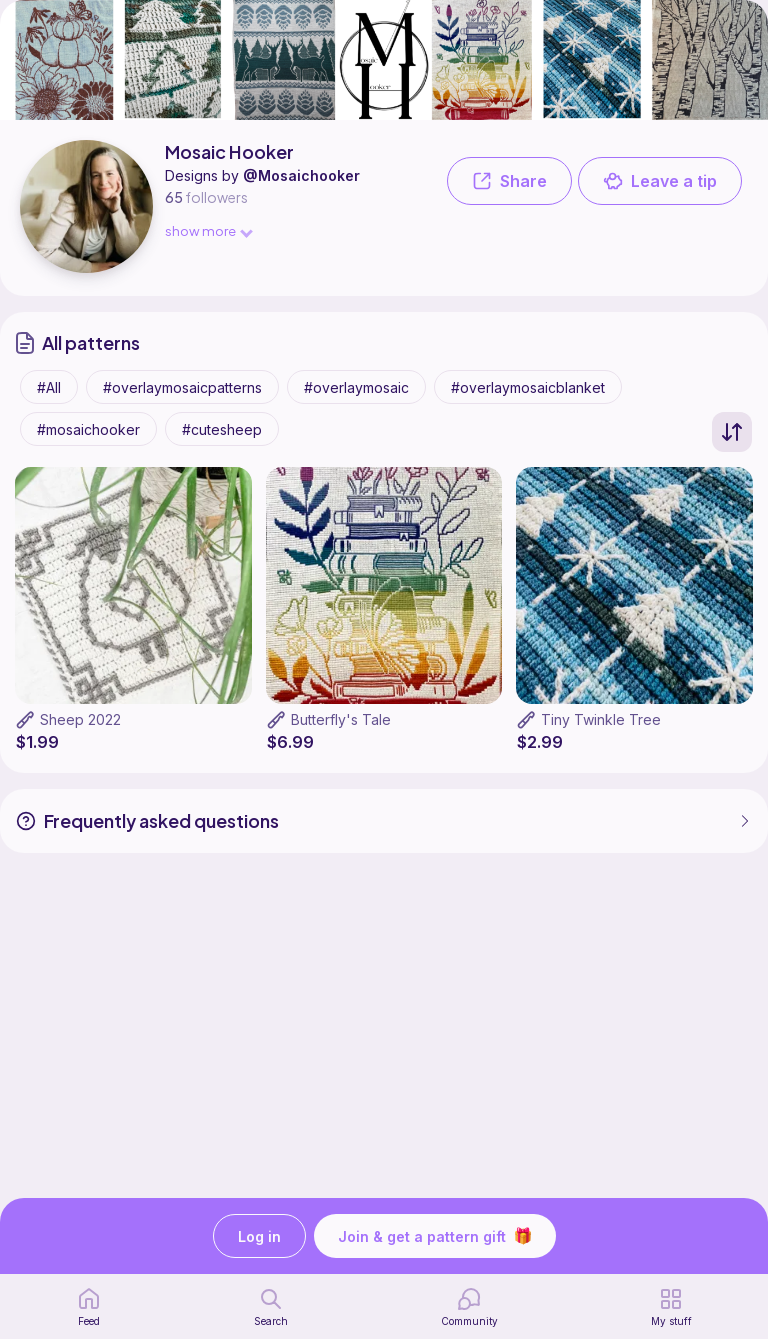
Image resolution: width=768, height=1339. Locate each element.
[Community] (469, 1307)
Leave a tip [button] (660, 181)
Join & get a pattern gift (435, 1236)
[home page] (89, 1307)
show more (208, 230)
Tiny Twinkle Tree (601, 719)
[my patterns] (671, 1307)
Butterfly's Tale (341, 719)
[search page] (271, 1307)
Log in (259, 1236)
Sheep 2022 (80, 719)
